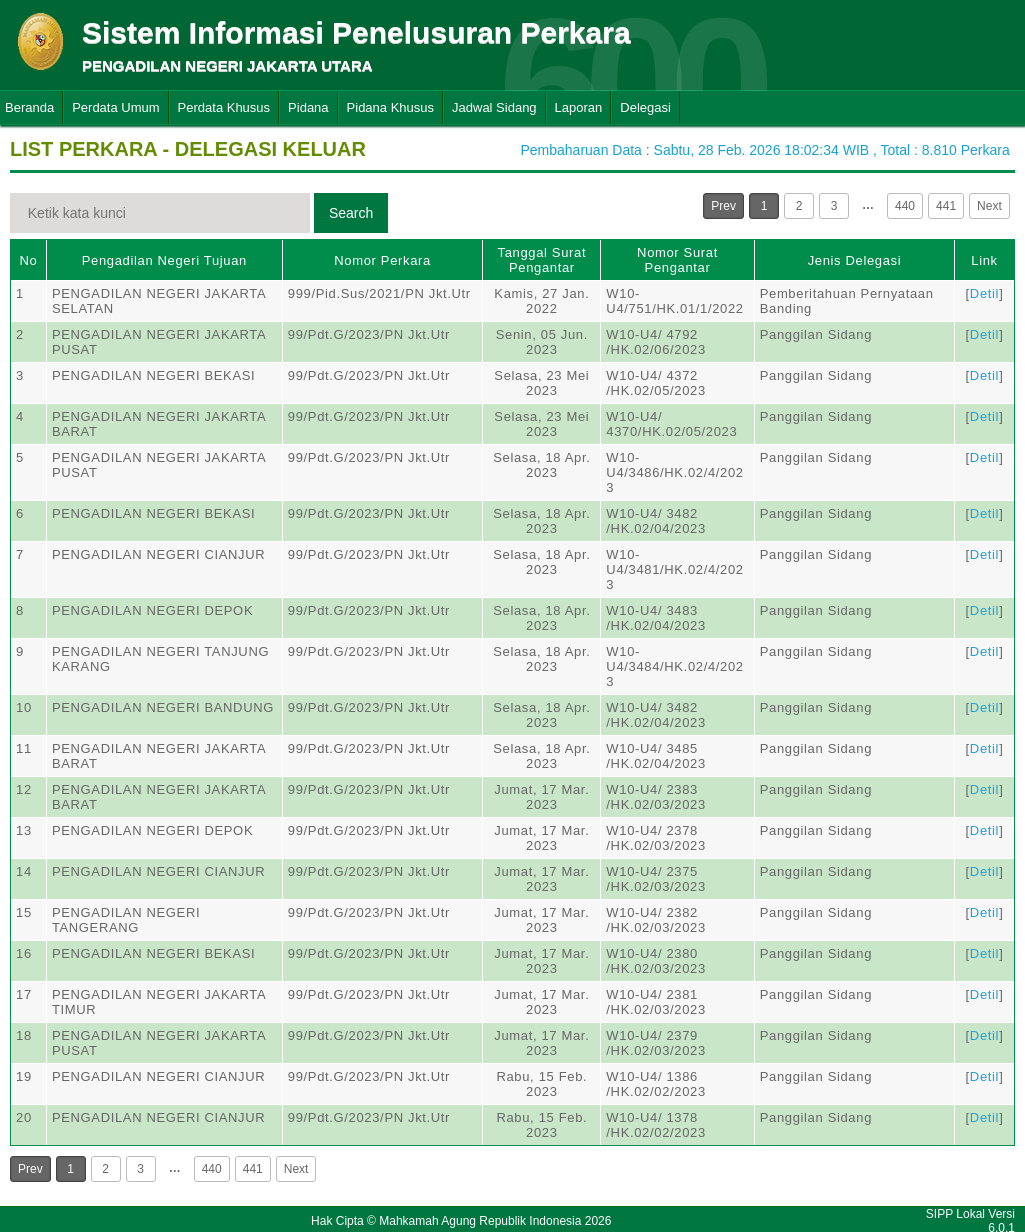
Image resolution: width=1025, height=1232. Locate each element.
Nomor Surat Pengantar (677, 260)
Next (989, 206)
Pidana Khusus (390, 107)
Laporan (579, 107)
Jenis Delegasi (855, 260)
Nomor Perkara (382, 260)
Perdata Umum (115, 107)
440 (905, 206)
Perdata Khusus (224, 107)
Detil (984, 293)
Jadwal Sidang (494, 107)
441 (946, 206)
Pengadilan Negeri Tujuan (164, 260)
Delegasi (645, 107)
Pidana (308, 107)
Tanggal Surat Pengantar (542, 260)
